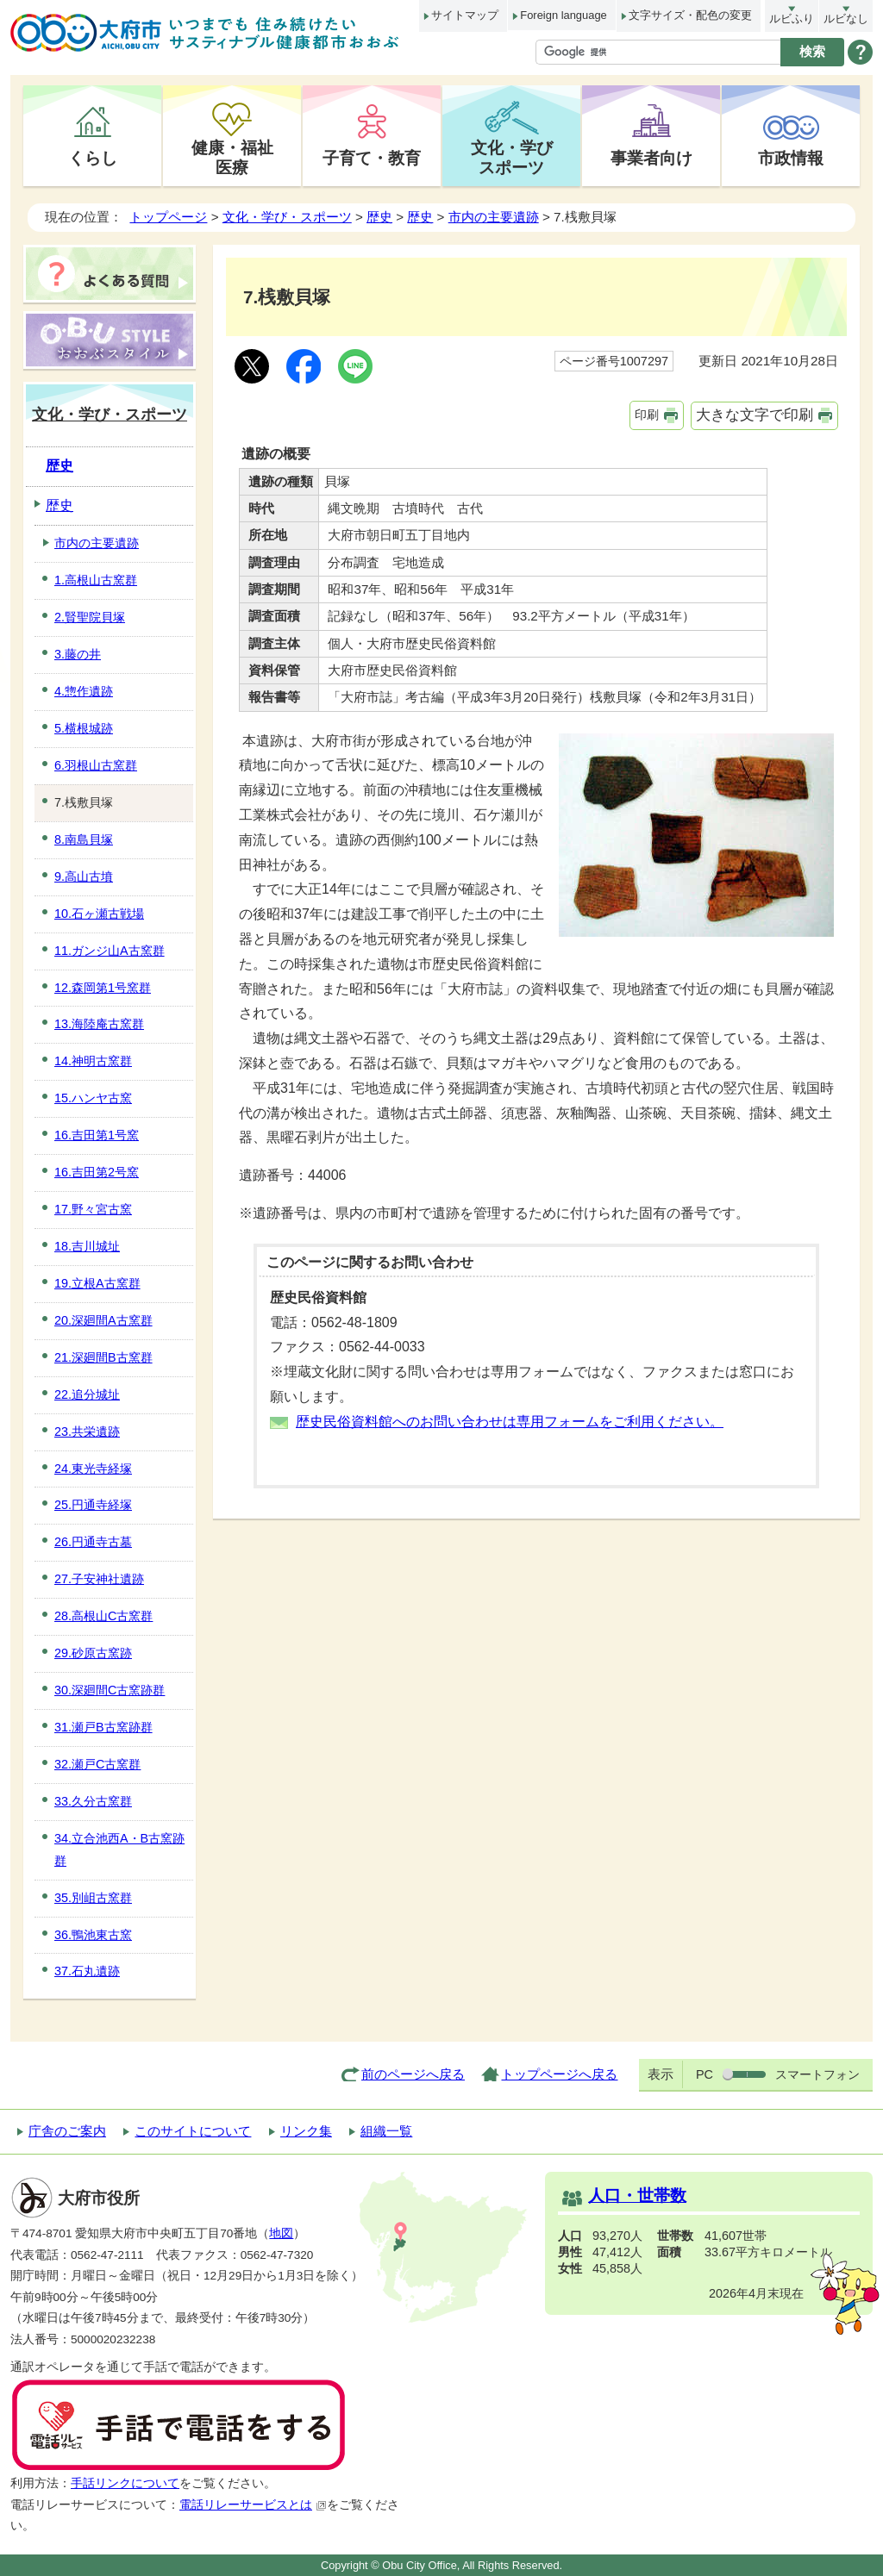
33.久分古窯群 (93, 1801)
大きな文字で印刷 (754, 415)
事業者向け (651, 157)
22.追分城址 (87, 1394)
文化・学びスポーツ (512, 157)
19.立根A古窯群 (97, 1283)
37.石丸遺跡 (87, 1971)
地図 (281, 2233)
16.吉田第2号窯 (96, 1172)
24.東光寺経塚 (93, 1468)
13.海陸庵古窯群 (99, 1024)
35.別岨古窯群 (93, 1898)
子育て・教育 (372, 157)
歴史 (379, 216)
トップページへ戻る (559, 2074)
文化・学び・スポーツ (287, 216)
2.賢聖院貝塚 (89, 617)
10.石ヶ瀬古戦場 (99, 913)
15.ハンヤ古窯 (93, 1098)
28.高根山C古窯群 (103, 1616)
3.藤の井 (77, 654)
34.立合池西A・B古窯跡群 (119, 1849)
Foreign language (563, 15)
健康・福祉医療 (232, 157)
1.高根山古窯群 (95, 580)
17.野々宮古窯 (93, 1209)
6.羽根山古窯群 (95, 765)
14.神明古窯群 (93, 1061)
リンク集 (306, 2131)
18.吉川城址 (87, 1246)
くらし (92, 157)
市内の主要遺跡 (493, 216)
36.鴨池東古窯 (93, 1935)
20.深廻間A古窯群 (103, 1320)
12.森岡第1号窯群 (102, 988)
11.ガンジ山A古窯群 (109, 950)
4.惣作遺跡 (83, 691)
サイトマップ (464, 15)
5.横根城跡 (83, 728)
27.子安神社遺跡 (99, 1579)
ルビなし (846, 18)
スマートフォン (817, 2074)
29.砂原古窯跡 (93, 1653)
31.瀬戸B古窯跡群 (103, 1727)
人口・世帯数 (637, 2195)
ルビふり (791, 18)
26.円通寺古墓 (93, 1542)
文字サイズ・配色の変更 (690, 15)
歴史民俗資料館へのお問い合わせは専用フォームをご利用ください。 (509, 1421)
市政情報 (791, 157)
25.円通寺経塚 (93, 1505)
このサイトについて (193, 2131)
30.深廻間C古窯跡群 (109, 1690)
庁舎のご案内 (67, 2131)
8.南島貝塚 (83, 839)
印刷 (647, 414)
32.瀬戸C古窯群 (97, 1764)
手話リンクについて (125, 2483)
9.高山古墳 (83, 876)
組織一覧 (386, 2131)
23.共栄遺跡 (87, 1431)
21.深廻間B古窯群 (103, 1357)
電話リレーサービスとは (253, 2504)
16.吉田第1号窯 (96, 1135)
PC (704, 2074)
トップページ (168, 216)
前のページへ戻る (413, 2074)
